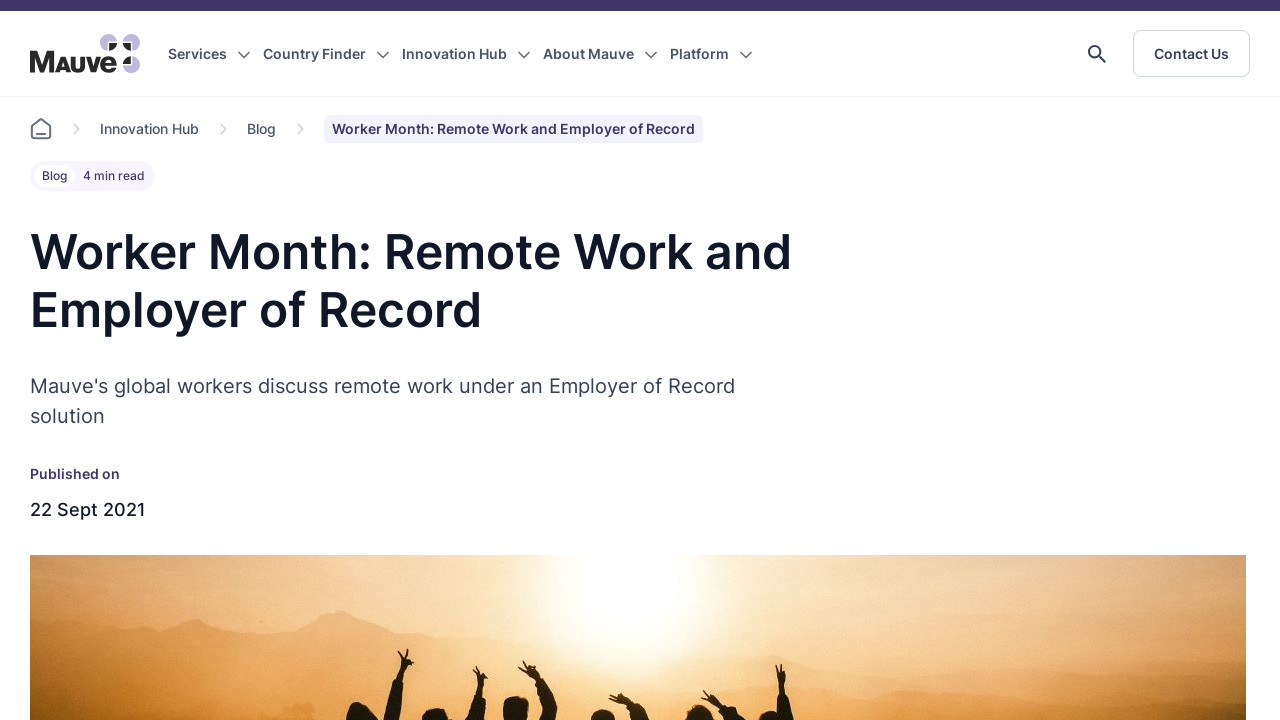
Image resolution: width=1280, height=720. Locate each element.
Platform (699, 53)
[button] (1097, 54)
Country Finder (314, 53)
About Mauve (588, 53)
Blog (261, 128)
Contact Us (1191, 53)
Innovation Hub (454, 53)
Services (197, 53)
